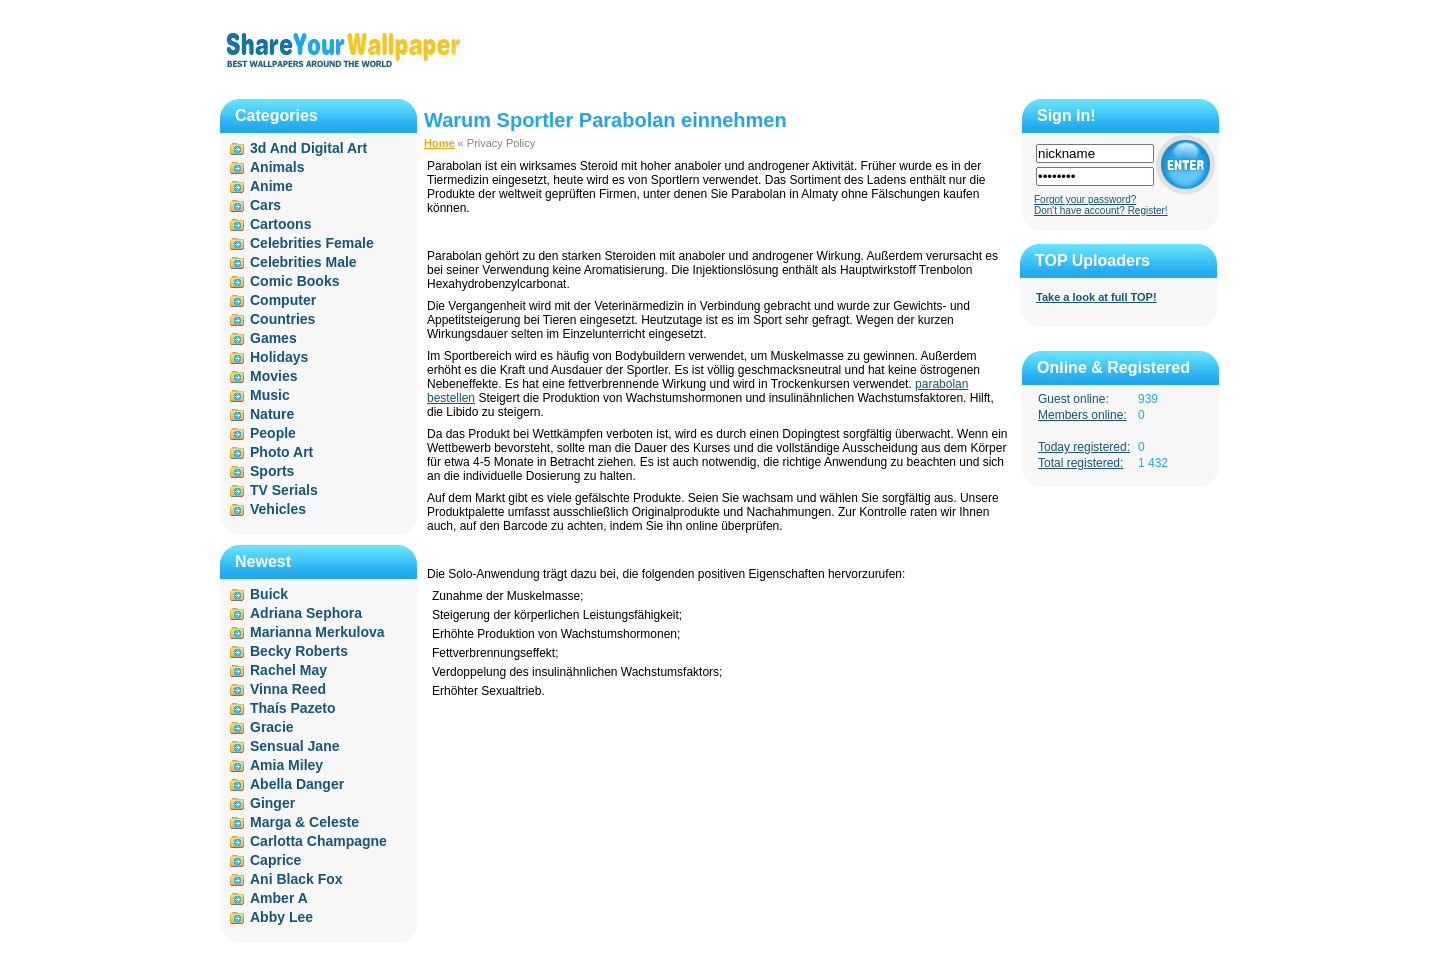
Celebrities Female (312, 243)
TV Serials (284, 490)
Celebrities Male (303, 262)
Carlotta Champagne (318, 841)
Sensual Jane (295, 746)
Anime (271, 186)
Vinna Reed (288, 689)
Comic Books (294, 281)
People (273, 433)
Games (273, 338)
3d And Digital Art (308, 148)
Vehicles (278, 509)
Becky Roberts (299, 651)
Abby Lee (281, 917)
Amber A (279, 898)
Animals (277, 167)
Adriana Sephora (306, 613)
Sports (272, 471)
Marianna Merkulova (317, 632)
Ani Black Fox (296, 879)
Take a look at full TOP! (1096, 297)
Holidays (279, 357)
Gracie (272, 727)
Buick (269, 594)
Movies (273, 376)
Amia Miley (286, 765)
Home (439, 143)
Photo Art (281, 452)
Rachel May (288, 670)
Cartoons (280, 224)
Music (270, 395)
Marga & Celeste (304, 822)
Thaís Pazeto (293, 708)
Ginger (272, 803)
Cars (265, 205)
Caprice (275, 860)
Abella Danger (297, 784)
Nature (272, 414)
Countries (282, 319)
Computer (283, 300)
